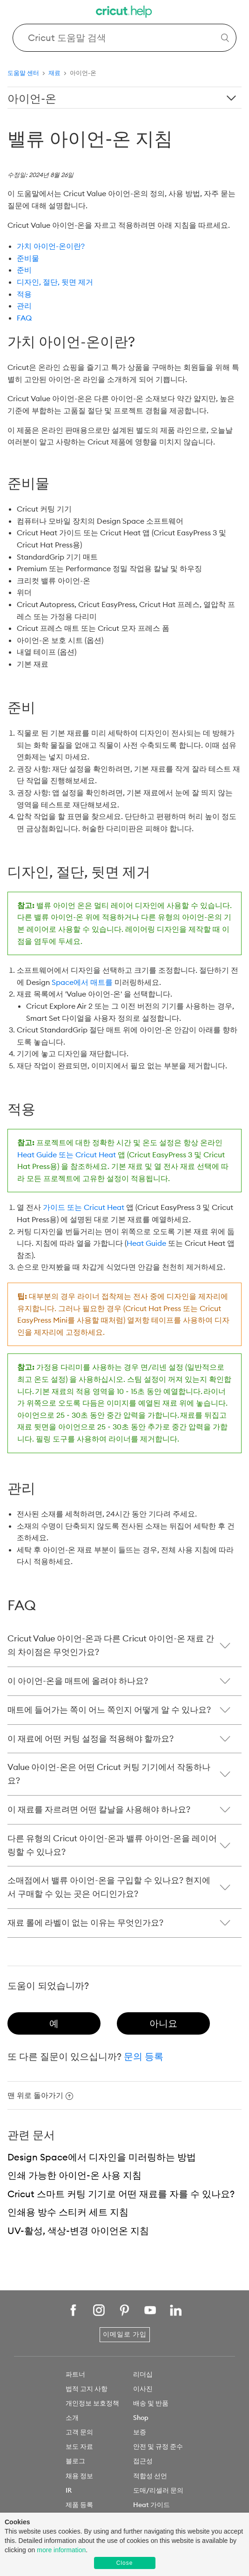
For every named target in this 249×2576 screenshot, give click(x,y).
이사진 (143, 2389)
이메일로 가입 (125, 2334)
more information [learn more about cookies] (61, 2550)
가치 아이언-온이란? (51, 246)
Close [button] (124, 2563)
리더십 (143, 2374)
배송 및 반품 (150, 2403)
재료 (54, 72)
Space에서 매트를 (82, 982)
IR (69, 2490)
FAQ (24, 317)
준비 (24, 269)
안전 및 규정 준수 (158, 2446)
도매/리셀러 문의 (158, 2490)
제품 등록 (79, 2505)
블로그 (75, 2461)
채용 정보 (79, 2476)
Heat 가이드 (151, 2505)
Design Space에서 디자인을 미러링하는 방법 (101, 2157)
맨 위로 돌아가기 (40, 2095)
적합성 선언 (150, 2476)
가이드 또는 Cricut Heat (83, 1207)
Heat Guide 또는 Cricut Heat (66, 1154)
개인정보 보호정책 (92, 2403)
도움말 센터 (23, 72)
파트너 (75, 2374)
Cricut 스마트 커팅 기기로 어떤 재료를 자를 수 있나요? (121, 2194)
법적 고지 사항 (87, 2389)
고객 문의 (79, 2432)
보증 (139, 2432)
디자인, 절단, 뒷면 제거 (55, 282)
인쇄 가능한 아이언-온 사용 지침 (74, 2175)
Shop (140, 2417)
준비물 (28, 258)
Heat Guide (146, 1243)
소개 (72, 2417)
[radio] (54, 2023)
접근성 (143, 2461)
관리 (24, 305)
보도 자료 (79, 2446)
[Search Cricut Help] (125, 38)
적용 (24, 294)
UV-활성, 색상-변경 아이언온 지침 (78, 2230)
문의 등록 (143, 2056)
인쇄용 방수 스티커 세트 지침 (67, 2212)
